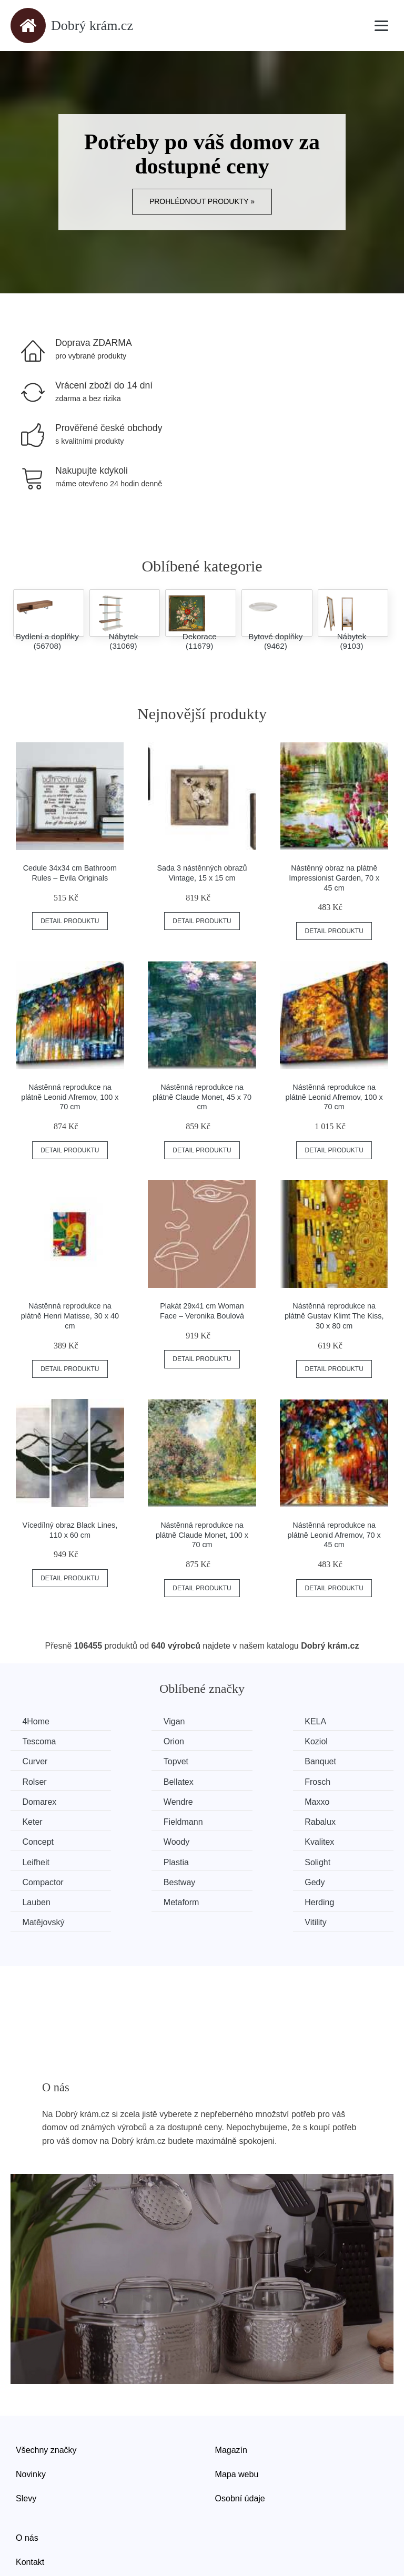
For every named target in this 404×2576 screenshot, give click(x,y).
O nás (27, 2474)
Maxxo (232, 1780)
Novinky (31, 2411)
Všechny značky (46, 2387)
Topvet (331, 1741)
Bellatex (235, 1760)
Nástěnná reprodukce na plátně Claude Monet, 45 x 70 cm (202, 1097)
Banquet (39, 1760)
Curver (233, 1741)
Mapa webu (237, 2411)
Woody (332, 1800)
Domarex (41, 1780)
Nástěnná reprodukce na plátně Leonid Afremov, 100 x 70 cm (69, 1097)
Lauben (333, 1840)
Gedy (230, 1840)
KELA (231, 1721)
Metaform (41, 1859)
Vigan (133, 1721)
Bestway (138, 1840)
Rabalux (137, 1800)
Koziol (133, 1741)
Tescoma (335, 1721)
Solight (332, 1820)
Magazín (231, 2387)
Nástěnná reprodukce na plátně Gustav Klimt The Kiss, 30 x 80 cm (334, 1316)
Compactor (44, 1840)
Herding (137, 1859)
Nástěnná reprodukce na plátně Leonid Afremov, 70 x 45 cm (333, 1535)
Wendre (137, 1780)
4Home (37, 1721)
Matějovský (241, 1859)
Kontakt (30, 2499)
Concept (236, 1800)
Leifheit (135, 1820)
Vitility (330, 1859)
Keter (329, 1780)
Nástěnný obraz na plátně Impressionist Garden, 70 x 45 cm (334, 878)
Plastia (233, 1820)
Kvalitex (38, 1820)
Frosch (332, 1760)
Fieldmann (43, 1800)
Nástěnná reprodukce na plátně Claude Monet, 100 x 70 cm (202, 1535)
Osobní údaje (240, 2435)
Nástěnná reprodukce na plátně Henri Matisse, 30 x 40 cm (70, 1316)
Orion (34, 1741)
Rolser (134, 1760)
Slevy (26, 2435)
